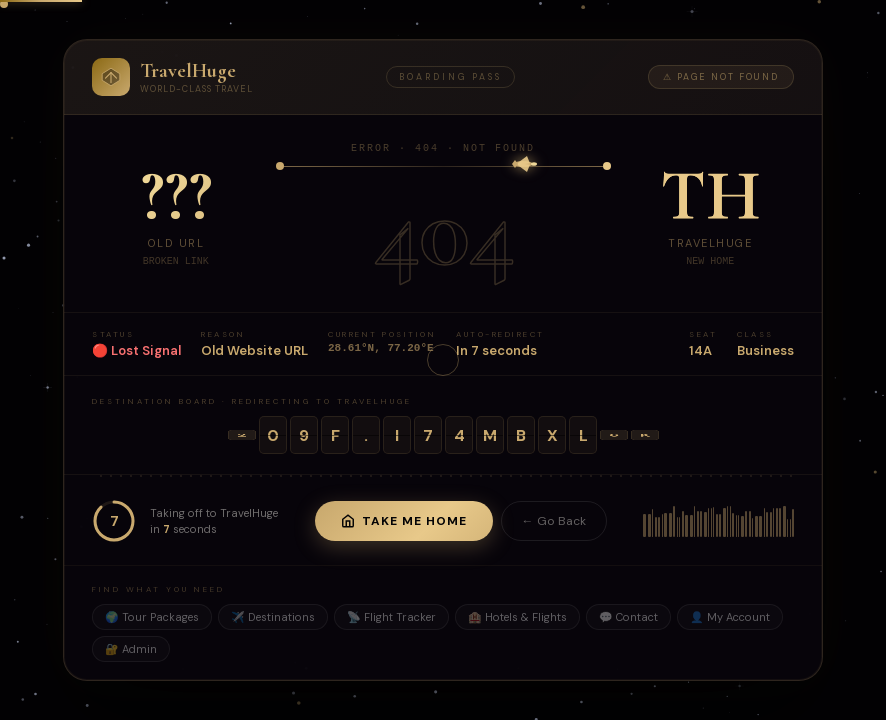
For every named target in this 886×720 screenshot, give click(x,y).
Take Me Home (404, 523)
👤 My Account (730, 619)
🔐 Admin (131, 651)
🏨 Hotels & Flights (517, 619)
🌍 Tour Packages (152, 619)
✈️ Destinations (273, 619)
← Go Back (554, 523)
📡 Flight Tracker (391, 619)
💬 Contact (628, 619)
